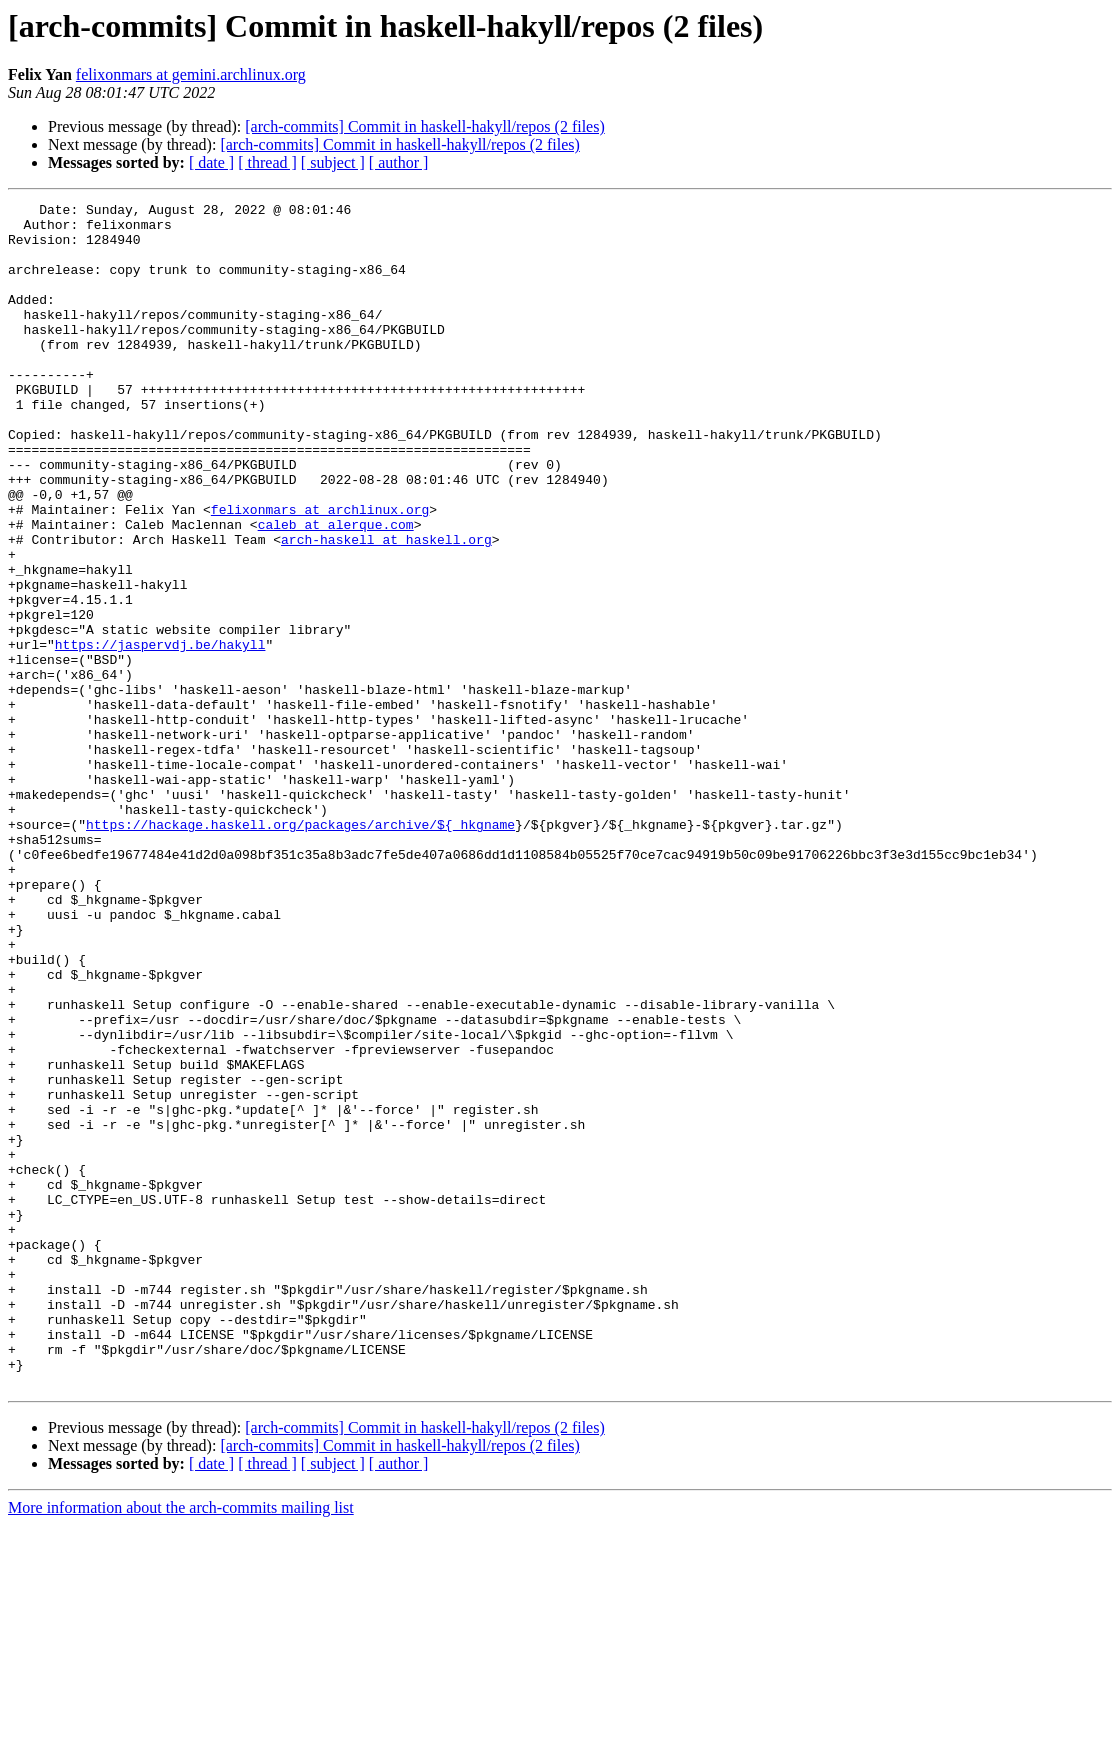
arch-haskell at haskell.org (386, 608)
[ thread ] (267, 162)
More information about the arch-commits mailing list (181, 1744)
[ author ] (399, 162)
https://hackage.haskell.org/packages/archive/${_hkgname (300, 950)
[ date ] (211, 162)
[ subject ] (333, 162)
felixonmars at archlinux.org (320, 572)
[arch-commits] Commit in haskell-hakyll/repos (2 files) (424, 126)
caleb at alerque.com (336, 590)
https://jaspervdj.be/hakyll (160, 734)
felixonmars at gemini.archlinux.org (191, 74)
